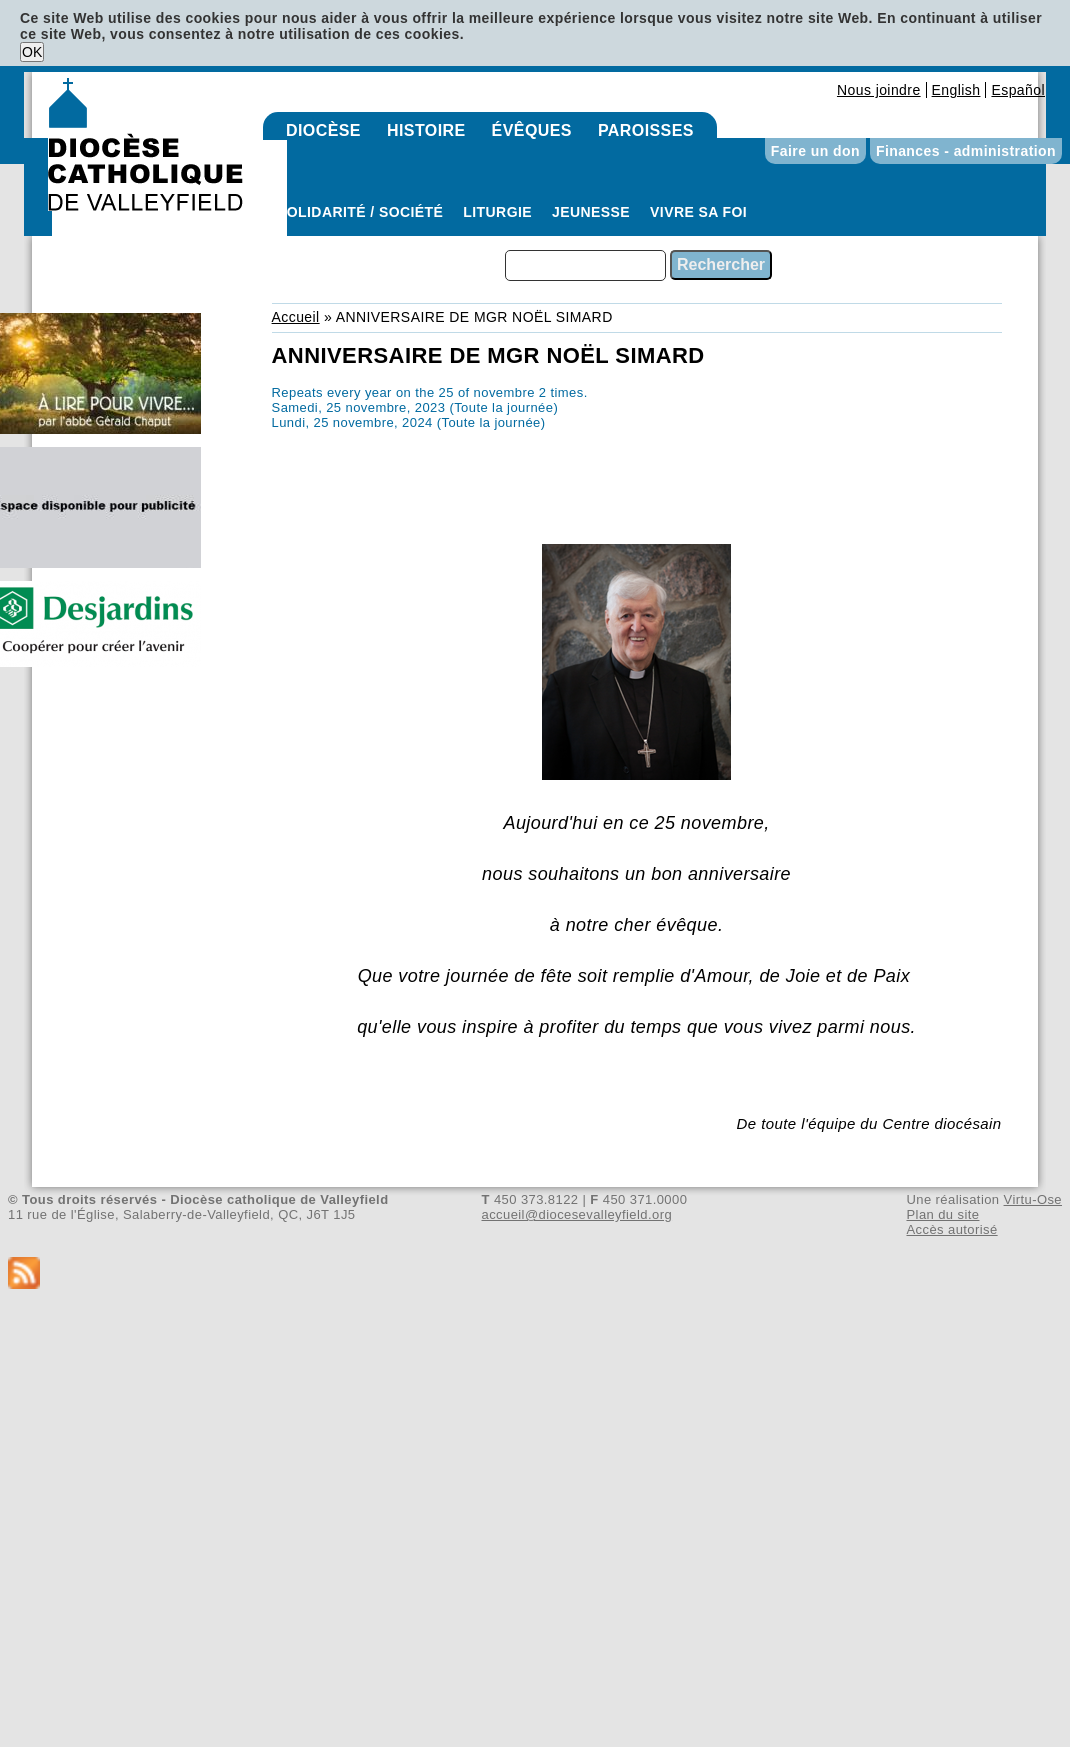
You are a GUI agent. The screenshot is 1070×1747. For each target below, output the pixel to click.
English (956, 90)
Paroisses (646, 130)
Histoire (426, 130)
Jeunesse (591, 212)
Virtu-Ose (1033, 1199)
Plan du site (942, 1214)
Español (1018, 90)
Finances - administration (966, 151)
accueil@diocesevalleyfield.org (577, 1214)
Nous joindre (879, 90)
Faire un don (815, 151)
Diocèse (323, 130)
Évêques (532, 130)
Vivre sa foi (698, 212)
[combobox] (585, 265)
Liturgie (497, 212)
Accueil (296, 317)
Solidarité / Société (360, 212)
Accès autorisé (951, 1229)
